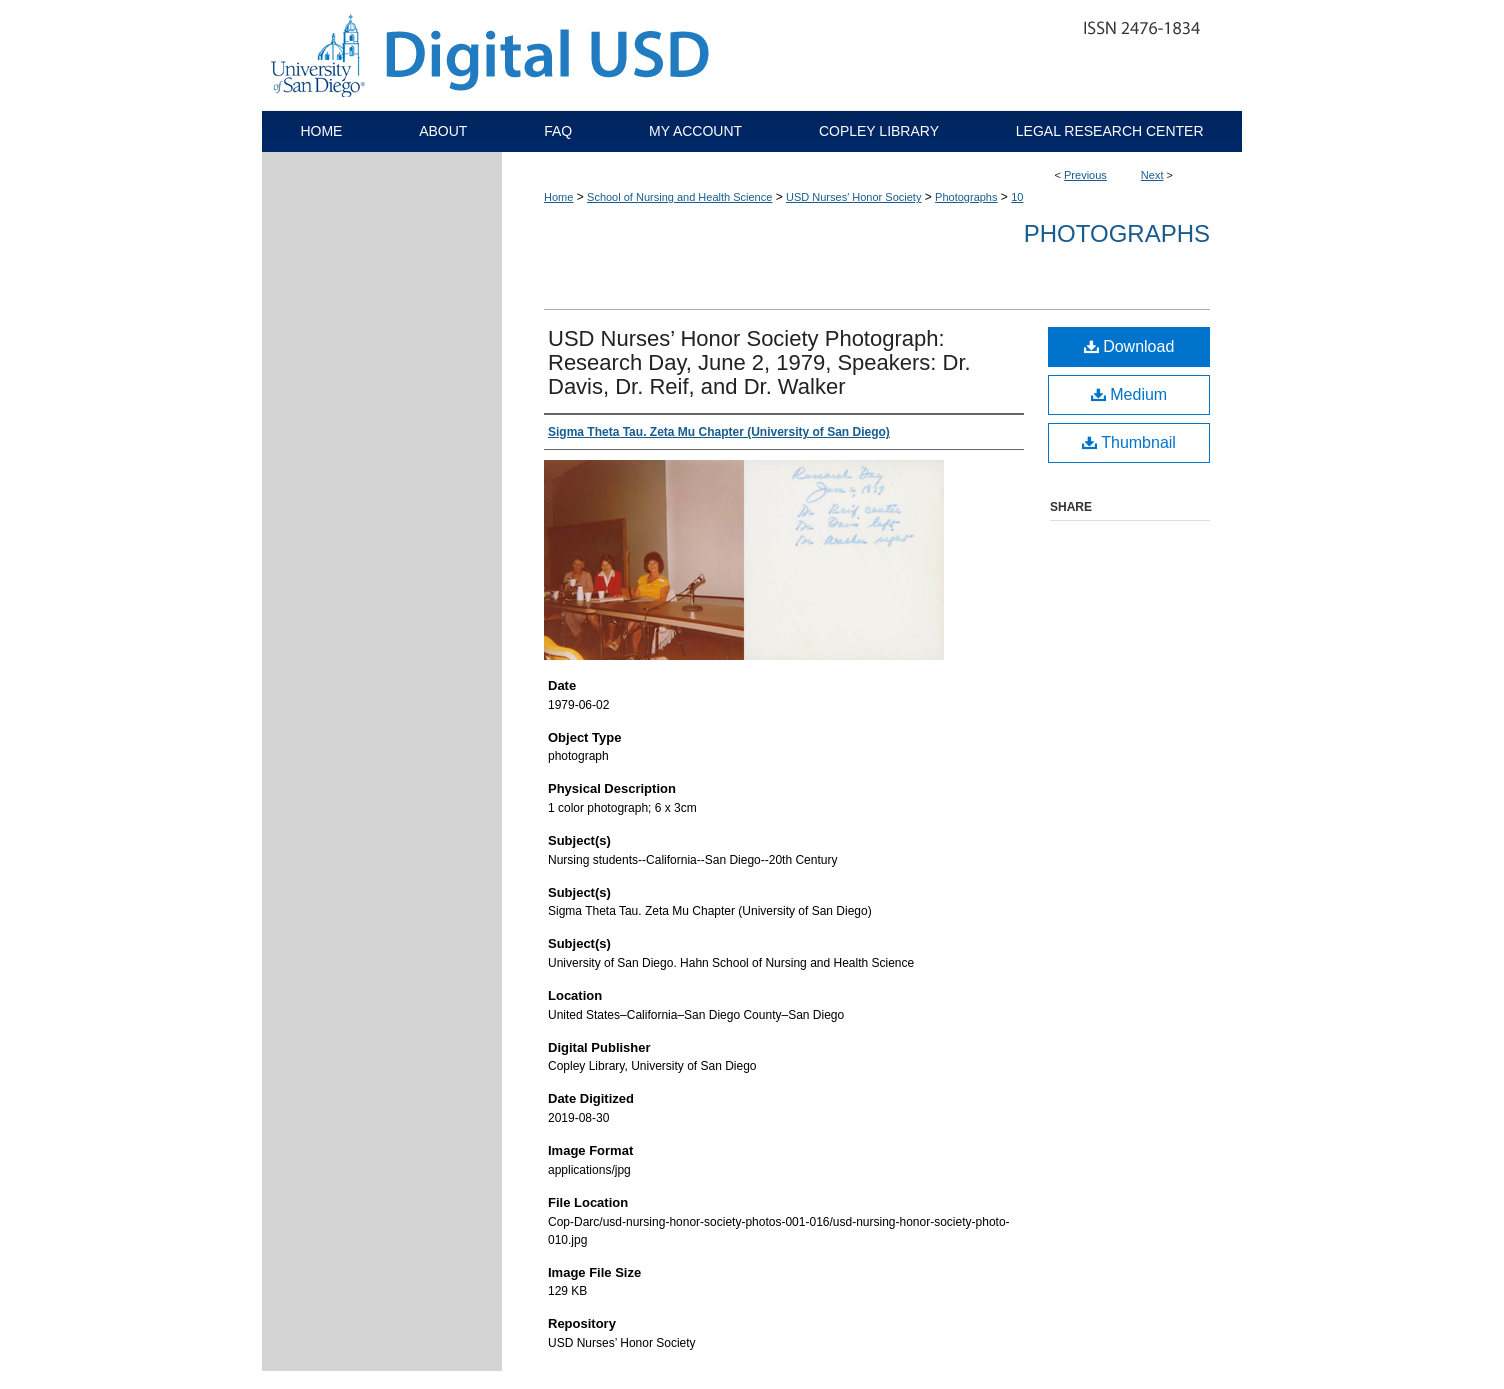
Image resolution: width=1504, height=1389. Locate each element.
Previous (1085, 175)
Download (1129, 346)
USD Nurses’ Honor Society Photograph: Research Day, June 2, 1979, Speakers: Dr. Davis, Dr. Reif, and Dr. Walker (759, 362)
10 (1017, 197)
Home (558, 197)
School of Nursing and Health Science (679, 197)
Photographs (966, 197)
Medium (1129, 394)
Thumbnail (1129, 442)
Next (1152, 175)
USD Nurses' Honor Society (853, 197)
